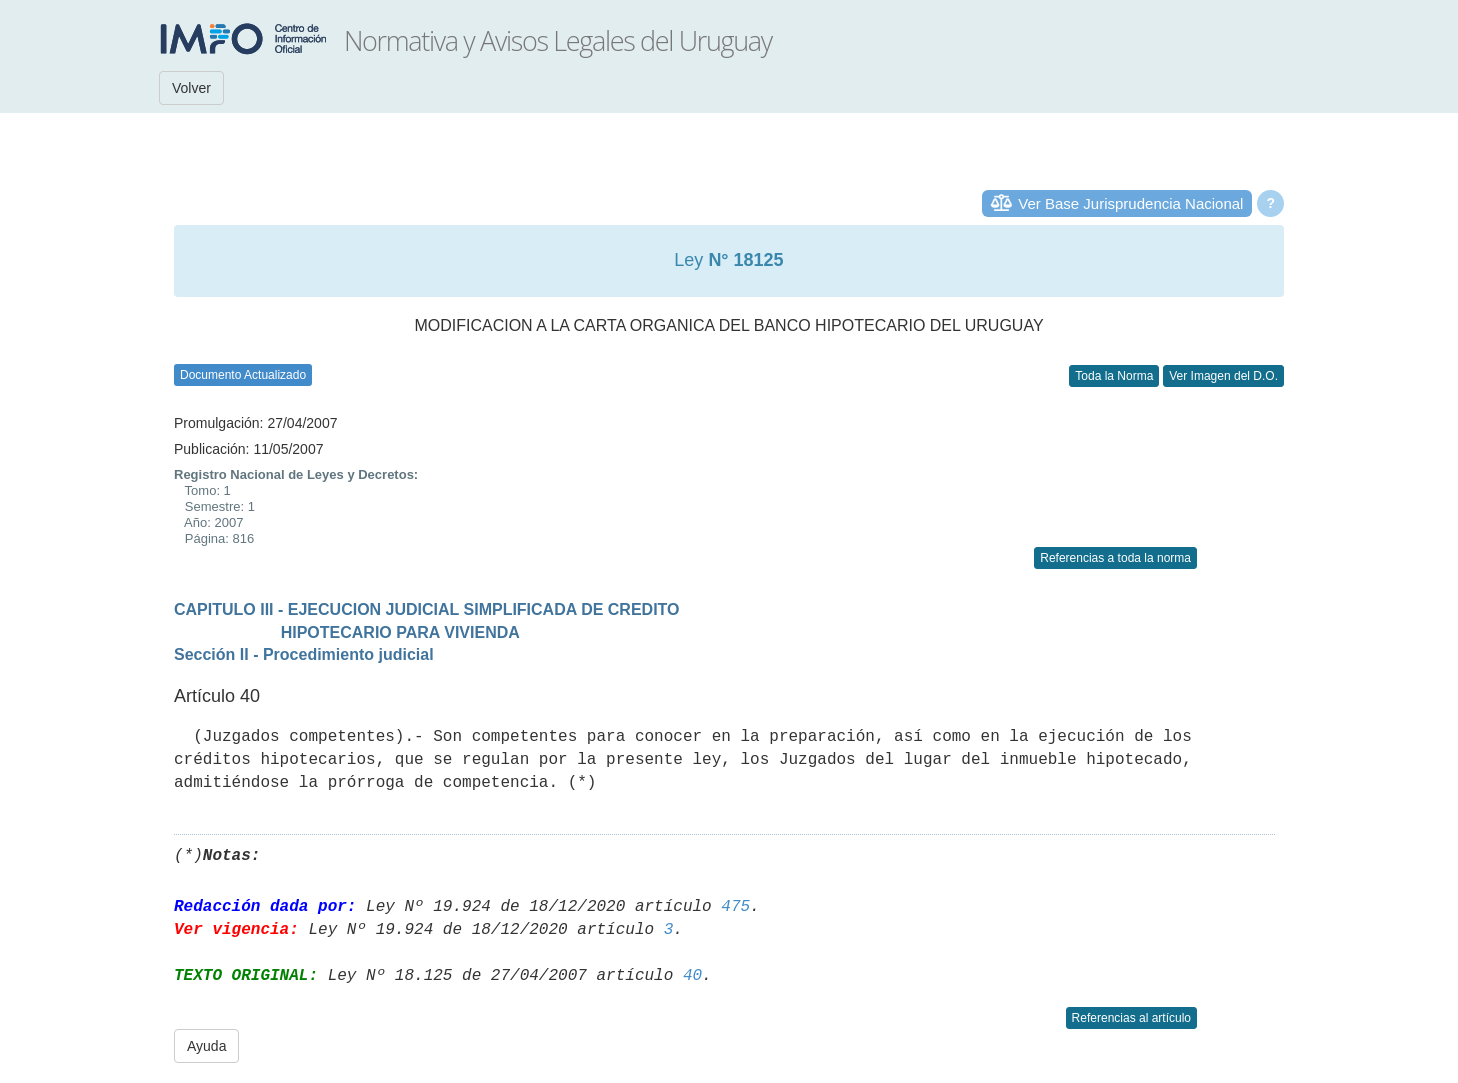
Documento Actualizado (243, 375)
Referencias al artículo (1131, 1018)
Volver (191, 88)
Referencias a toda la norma (1115, 558)
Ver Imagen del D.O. (1223, 376)
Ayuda (206, 1046)
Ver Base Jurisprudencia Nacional (1130, 203)
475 (735, 907)
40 (692, 976)
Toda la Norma (1114, 376)
